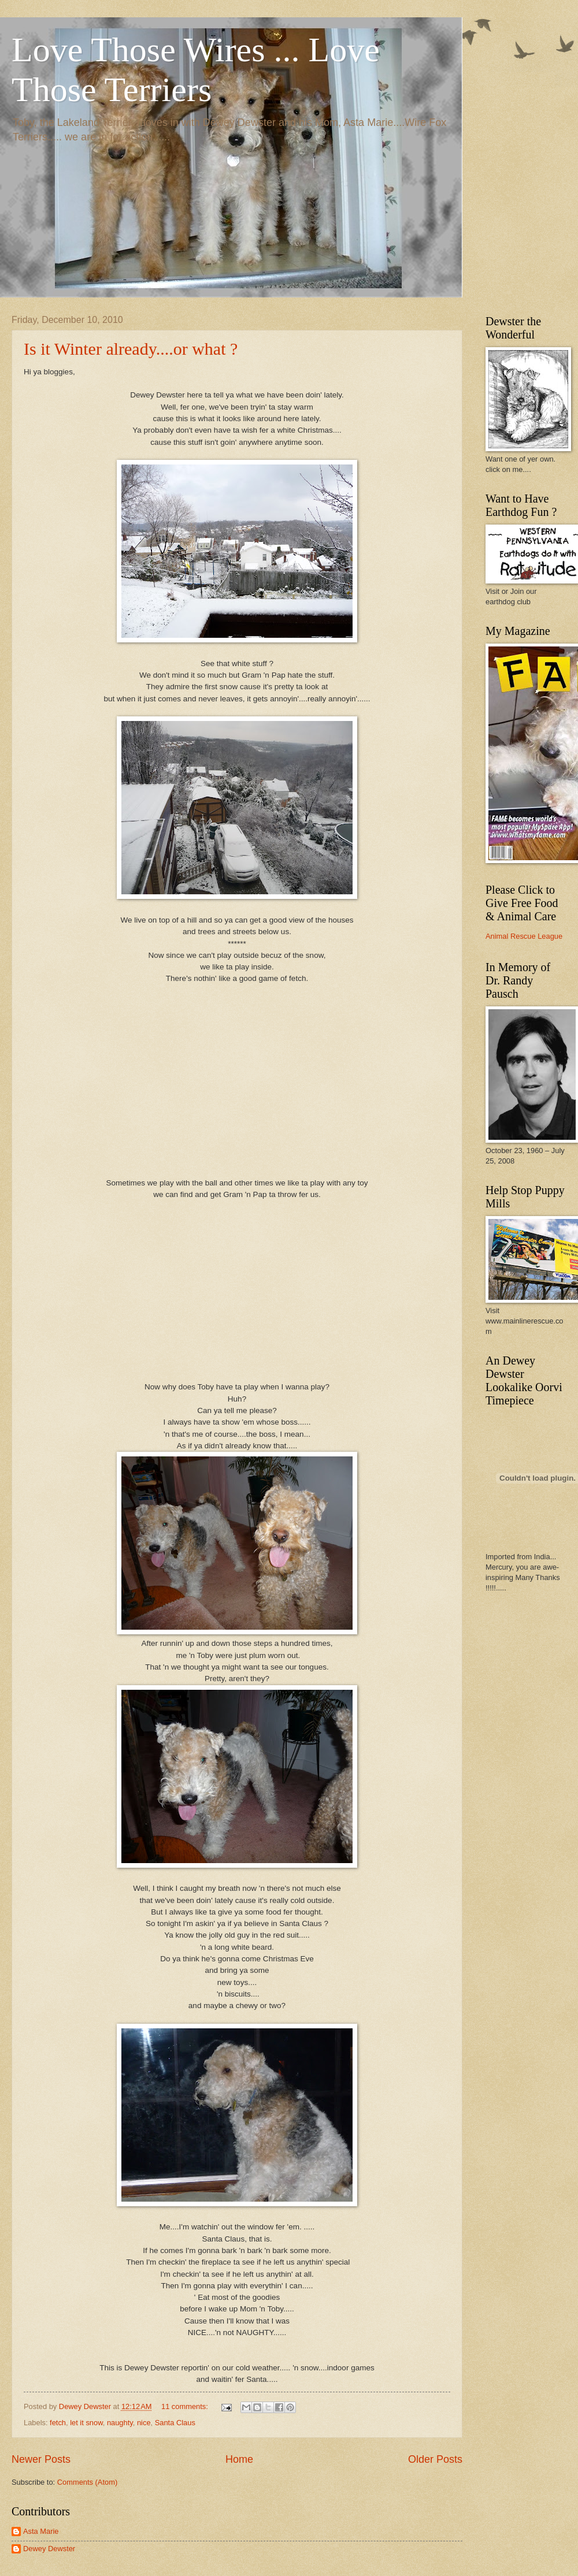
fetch (58, 2422)
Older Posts (435, 2459)
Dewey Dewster (49, 2548)
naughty (120, 2422)
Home (239, 2459)
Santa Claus (175, 2422)
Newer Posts (41, 2459)
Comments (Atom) (87, 2482)
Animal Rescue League (524, 936)
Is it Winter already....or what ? (131, 348)
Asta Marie (41, 2531)
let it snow (86, 2422)
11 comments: (185, 2406)
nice (144, 2422)
